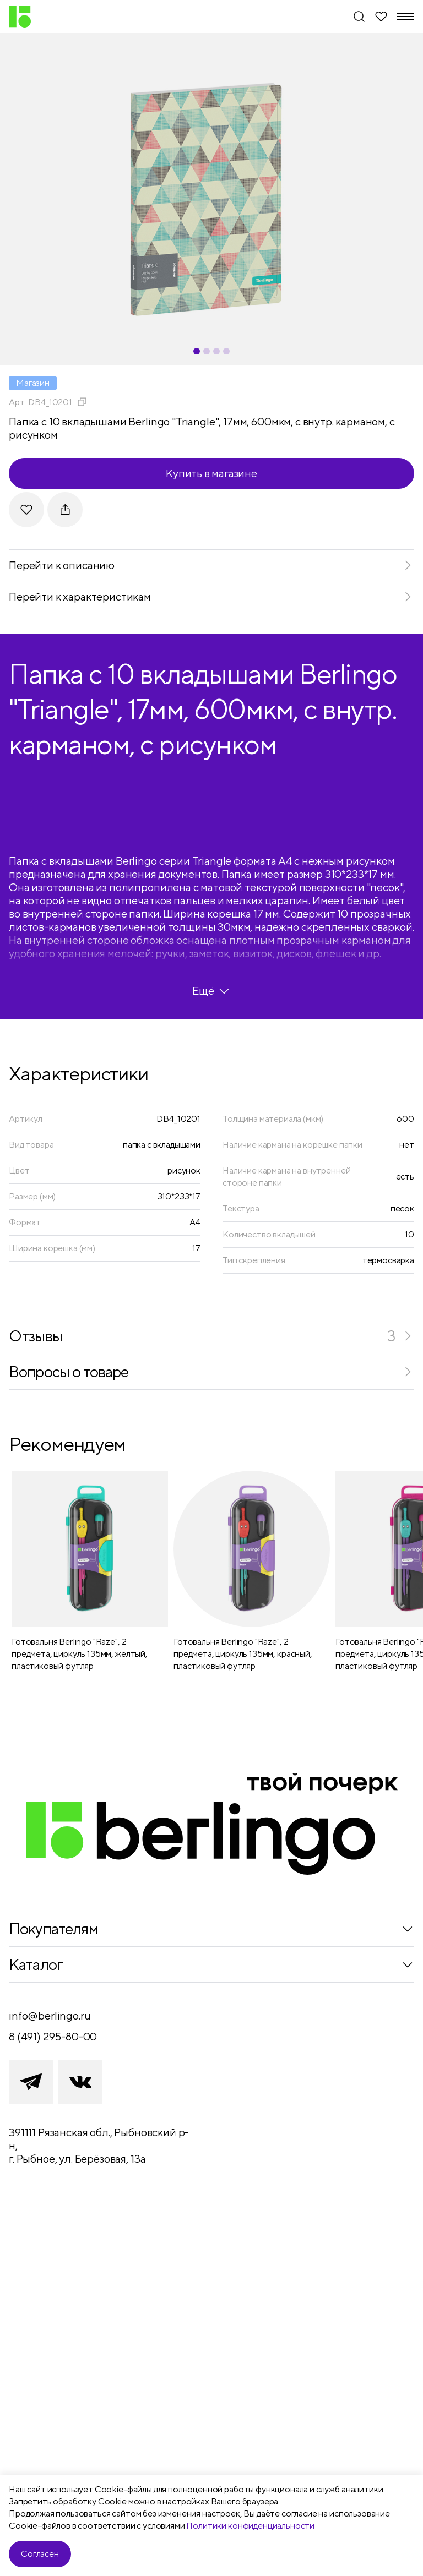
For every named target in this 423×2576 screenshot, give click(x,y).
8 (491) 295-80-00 (53, 2036)
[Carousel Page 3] (216, 351)
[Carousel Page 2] (206, 351)
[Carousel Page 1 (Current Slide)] (196, 351)
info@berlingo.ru (49, 2015)
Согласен (40, 2553)
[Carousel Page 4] (226, 351)
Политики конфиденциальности (250, 2525)
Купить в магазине (211, 473)
